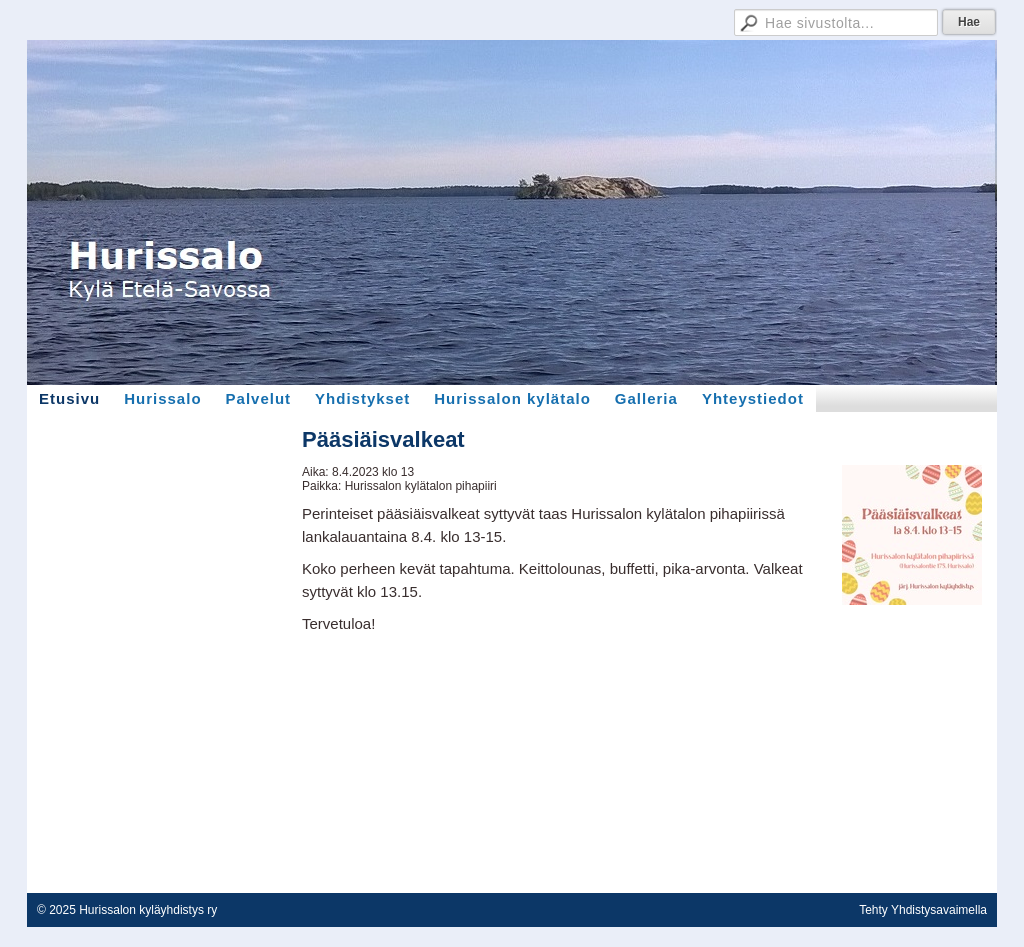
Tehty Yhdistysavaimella (923, 910)
